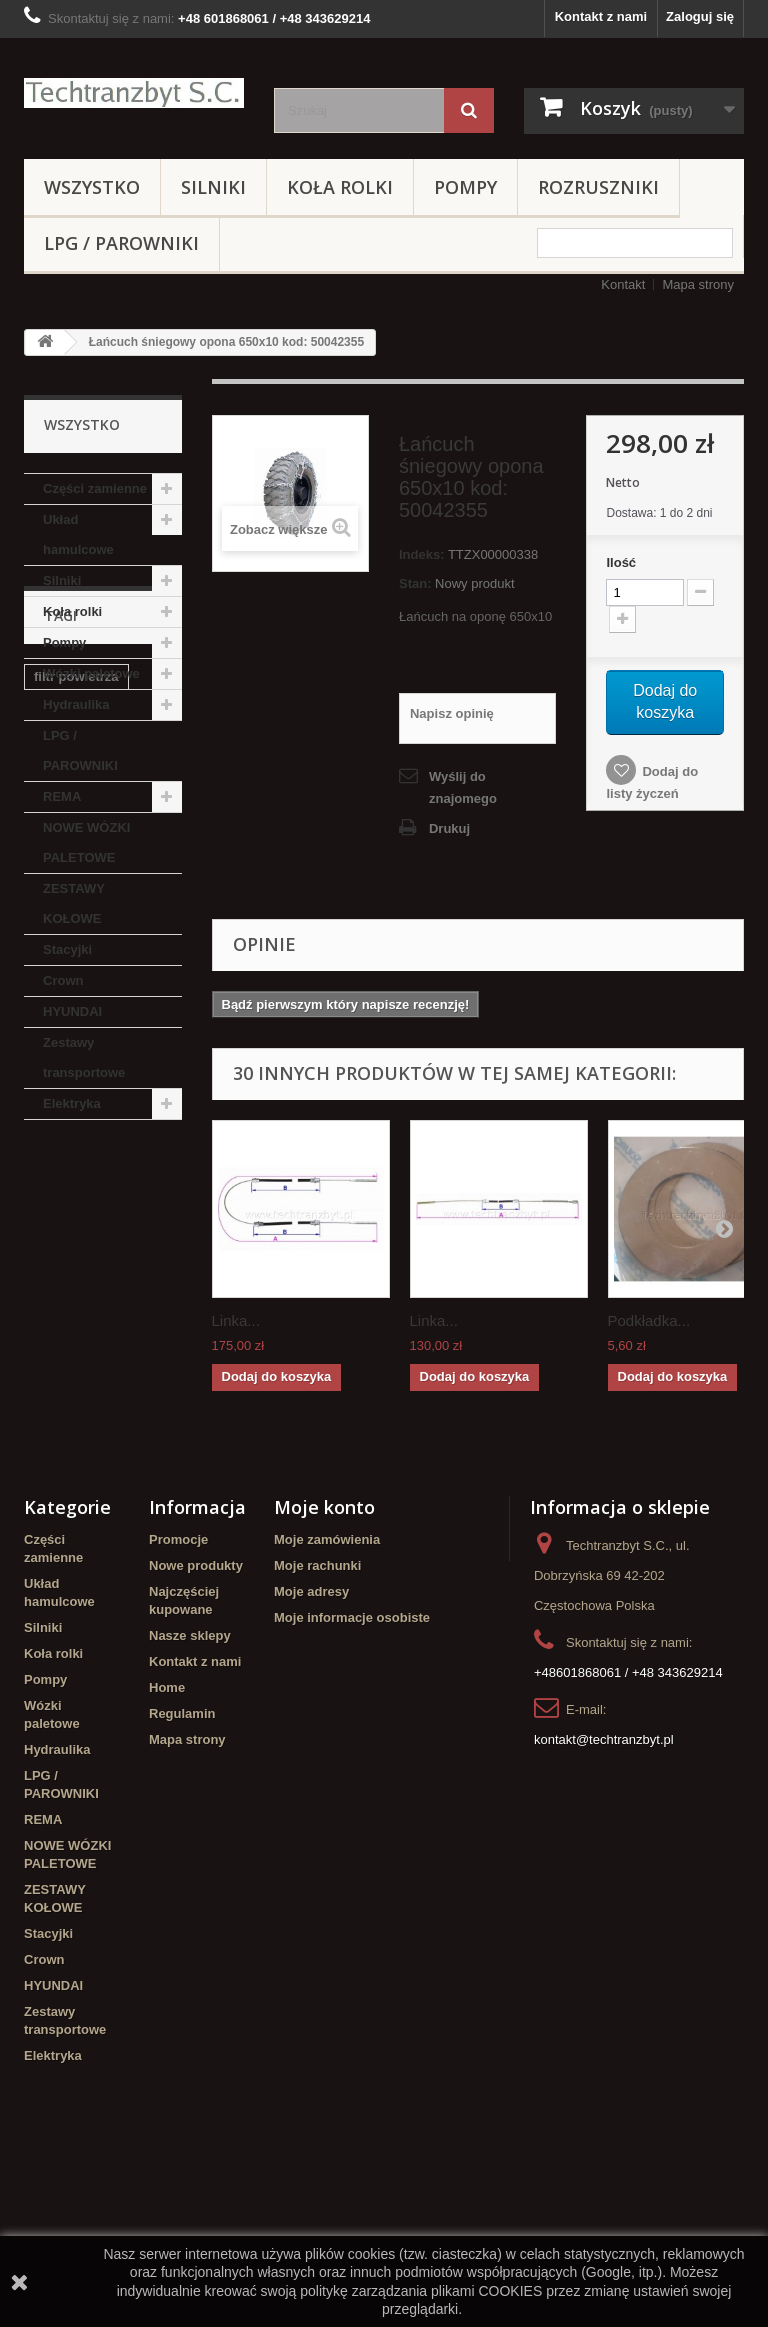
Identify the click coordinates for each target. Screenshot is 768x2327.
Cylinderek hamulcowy (69, 1414)
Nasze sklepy (190, 1780)
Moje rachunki (317, 1710)
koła (47, 1376)
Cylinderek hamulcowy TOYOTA (97, 1490)
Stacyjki (67, 949)
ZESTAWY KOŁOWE (74, 903)
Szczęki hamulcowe (94, 1270)
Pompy (465, 187)
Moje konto (324, 1652)
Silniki (213, 187)
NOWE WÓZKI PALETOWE (86, 842)
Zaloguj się (700, 16)
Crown (63, 980)
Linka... (236, 1320)
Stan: (415, 583)
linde (98, 1376)
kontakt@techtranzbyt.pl (604, 1884)
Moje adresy (311, 1736)
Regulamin (182, 1858)
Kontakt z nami (601, 16)
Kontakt (623, 284)
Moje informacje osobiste (352, 1762)
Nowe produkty (196, 1710)
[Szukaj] (469, 110)
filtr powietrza (76, 1240)
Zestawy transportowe (84, 1057)
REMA (62, 796)
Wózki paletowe (91, 673)
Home (167, 1832)
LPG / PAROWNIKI (121, 243)
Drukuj (449, 828)
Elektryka (72, 1103)
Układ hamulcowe (78, 534)
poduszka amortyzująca (75, 1338)
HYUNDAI (72, 1011)
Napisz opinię (452, 713)
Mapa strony (698, 284)
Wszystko (92, 187)
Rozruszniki (598, 187)
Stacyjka (60, 1300)
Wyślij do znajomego (463, 787)
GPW (151, 1376)
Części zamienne (95, 488)
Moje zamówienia (327, 1684)
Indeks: (422, 554)
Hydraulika (76, 704)
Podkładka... (649, 1320)
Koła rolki (340, 187)
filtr (44, 1452)
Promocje (178, 1684)
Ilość (621, 562)
